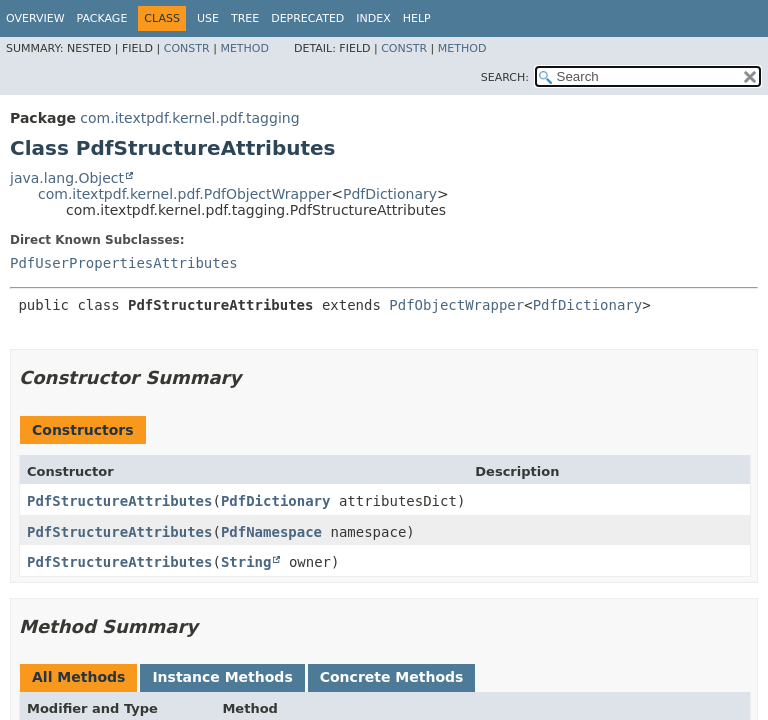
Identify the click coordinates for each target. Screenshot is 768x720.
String (246, 562)
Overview (35, 18)
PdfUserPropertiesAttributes (124, 263)
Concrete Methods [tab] (392, 677)
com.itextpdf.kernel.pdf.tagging (189, 118)
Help (417, 18)
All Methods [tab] (78, 677)
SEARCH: (505, 77)
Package (102, 18)
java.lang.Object (67, 178)
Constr (187, 48)
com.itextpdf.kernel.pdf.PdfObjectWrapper (184, 194)
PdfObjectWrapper (456, 305)
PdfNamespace (271, 532)
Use (208, 18)
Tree (245, 18)
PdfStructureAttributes (119, 501)
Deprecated (307, 18)
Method (244, 48)
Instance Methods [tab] (222, 677)
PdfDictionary (390, 194)
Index (373, 18)
